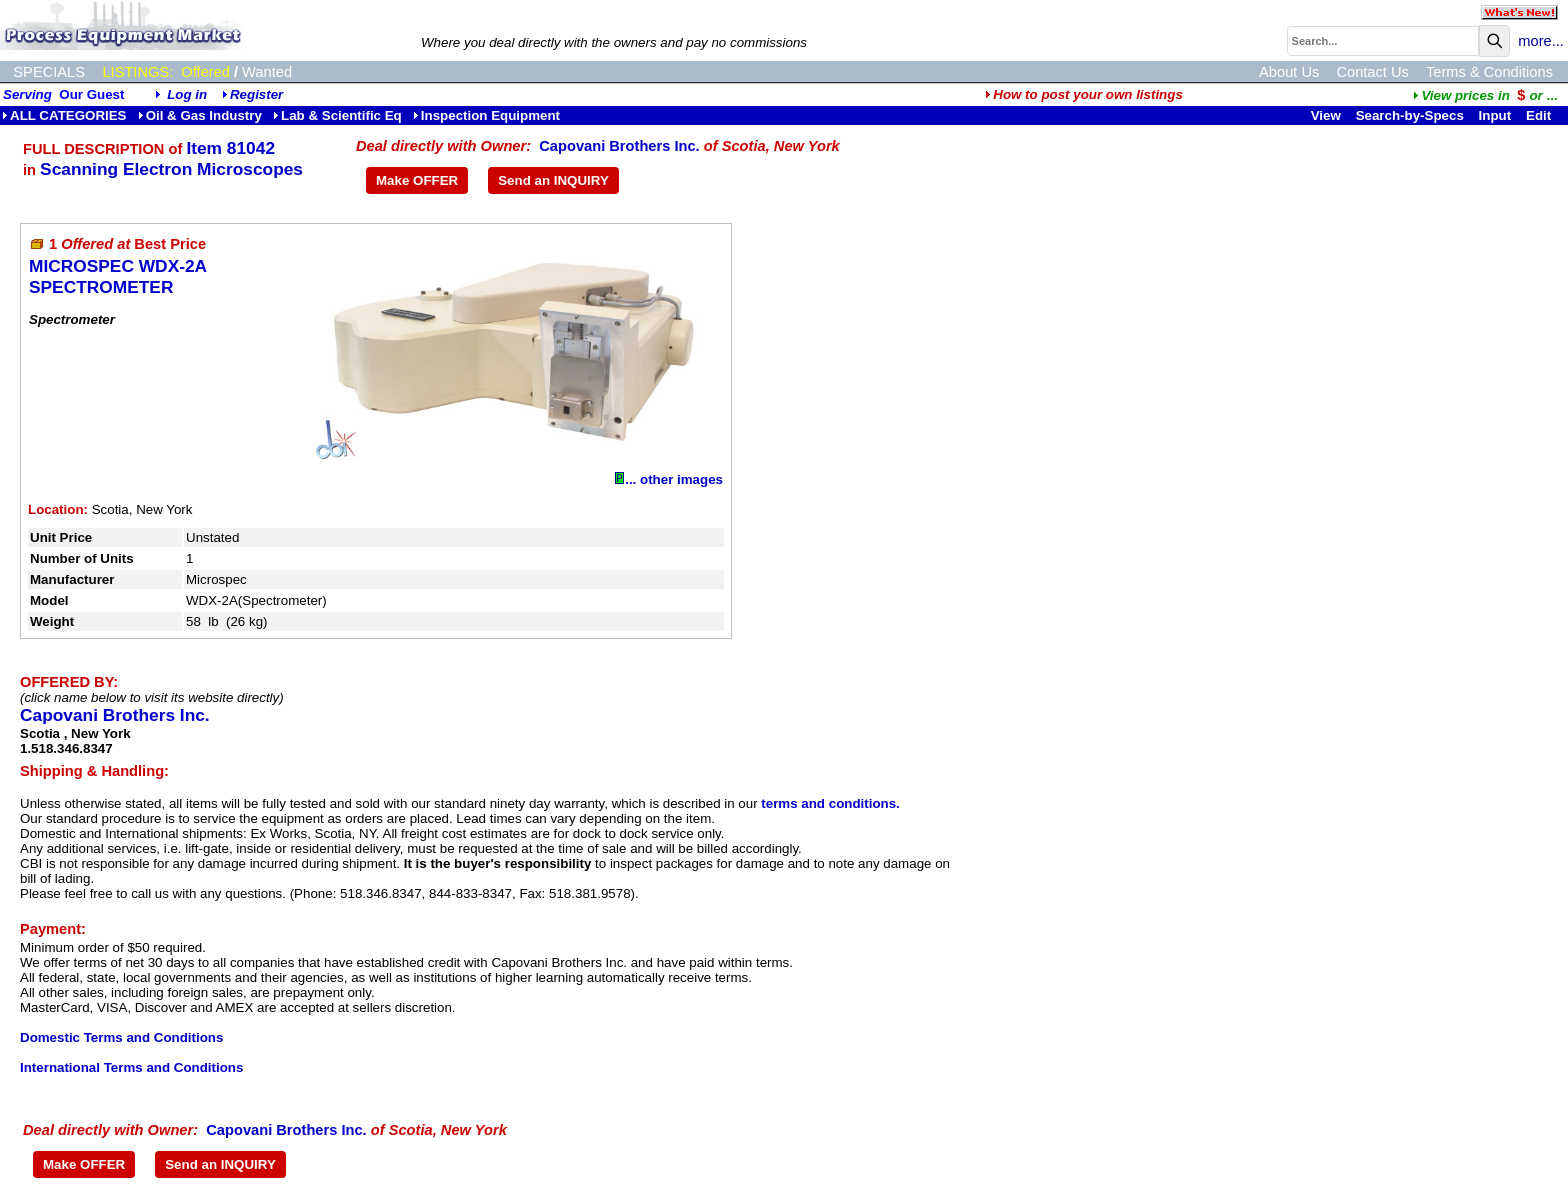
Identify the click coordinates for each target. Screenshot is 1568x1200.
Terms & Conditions (1489, 72)
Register (256, 94)
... (1485, 95)
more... (1541, 41)
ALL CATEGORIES (64, 115)
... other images (669, 479)
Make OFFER (417, 180)
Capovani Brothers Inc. (619, 146)
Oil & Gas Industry (200, 115)
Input (1495, 115)
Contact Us (1372, 72)
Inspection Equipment (486, 115)
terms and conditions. (830, 803)
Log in (187, 94)
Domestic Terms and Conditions (121, 1037)
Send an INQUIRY (553, 180)
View (1326, 115)
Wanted (267, 72)
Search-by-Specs (1410, 115)
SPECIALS (49, 72)
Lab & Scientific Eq (337, 115)
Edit (1540, 115)
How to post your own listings (1084, 94)
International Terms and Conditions (131, 1067)
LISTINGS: (137, 72)
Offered (205, 72)
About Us (1289, 72)
